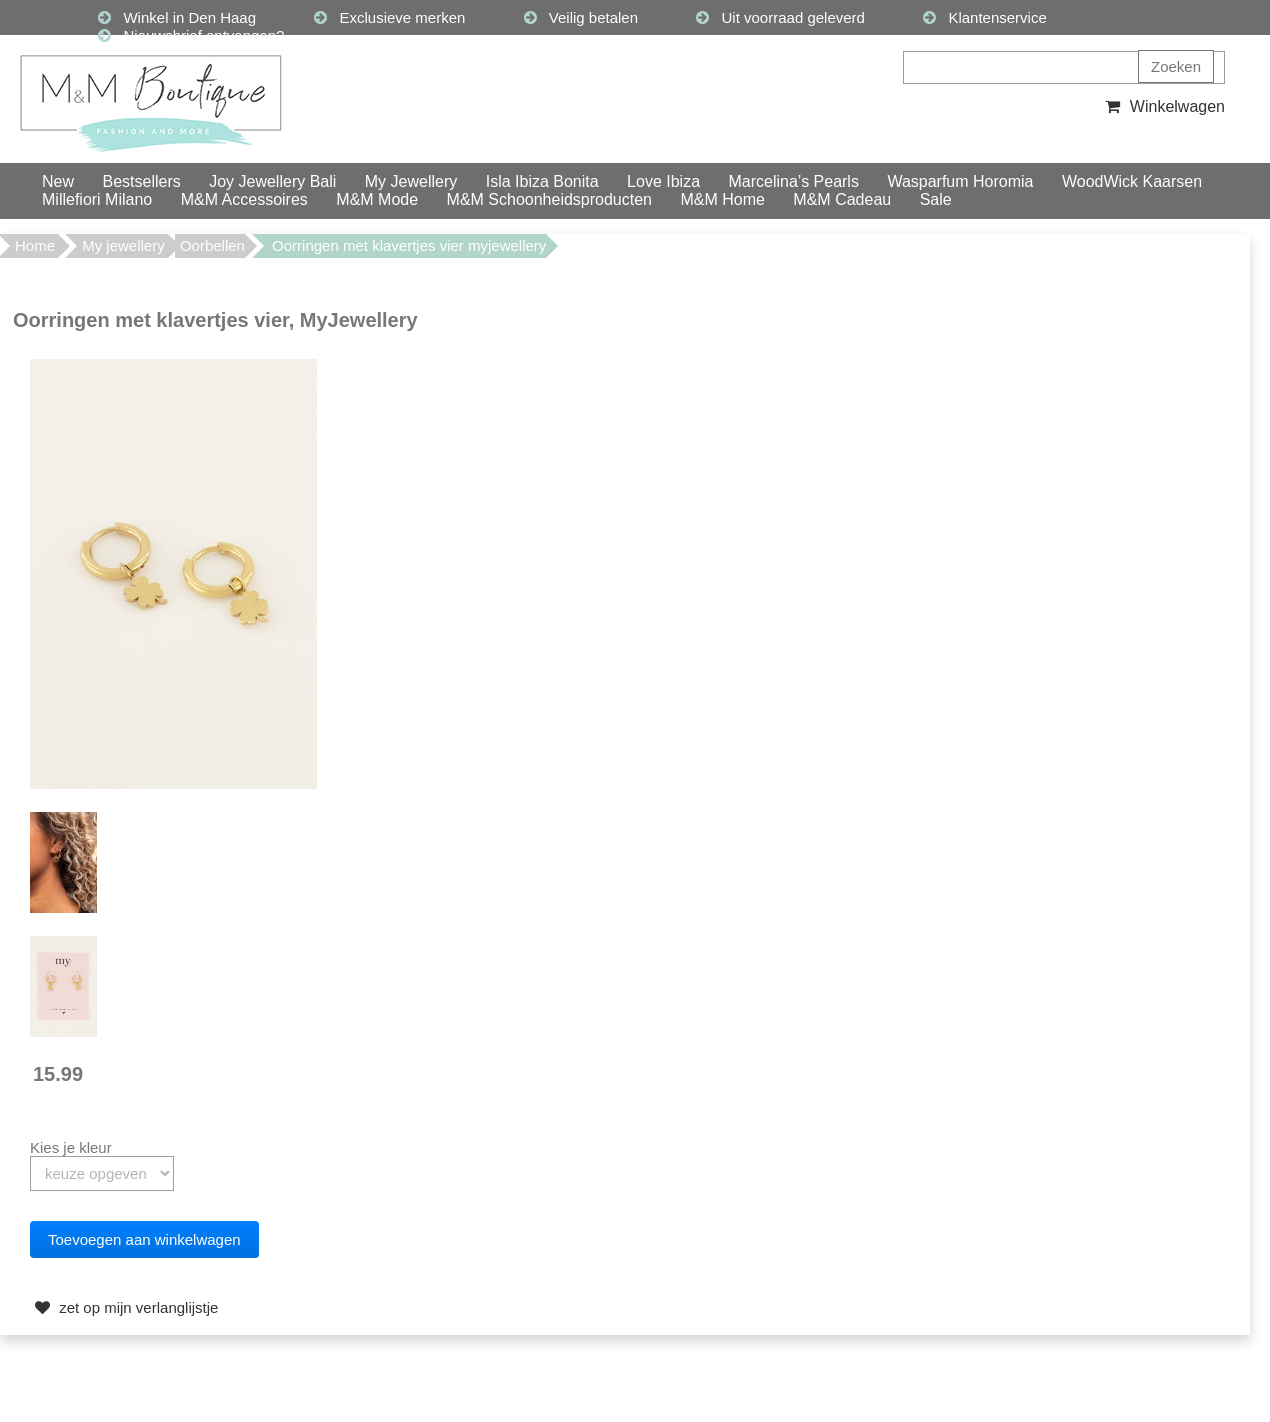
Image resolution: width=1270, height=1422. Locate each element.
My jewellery (123, 245)
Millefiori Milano (97, 199)
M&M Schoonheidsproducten (549, 199)
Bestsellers (141, 181)
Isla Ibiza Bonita (542, 181)
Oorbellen (212, 245)
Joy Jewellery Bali (272, 181)
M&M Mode (377, 199)
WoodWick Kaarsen (1132, 181)
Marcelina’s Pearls (794, 181)
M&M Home (722, 199)
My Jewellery (411, 181)
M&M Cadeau (842, 199)
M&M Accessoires (244, 199)
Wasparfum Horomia (960, 181)
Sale (936, 199)
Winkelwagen (1162, 106)
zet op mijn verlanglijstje (124, 1307)
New (58, 181)
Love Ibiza (663, 181)
